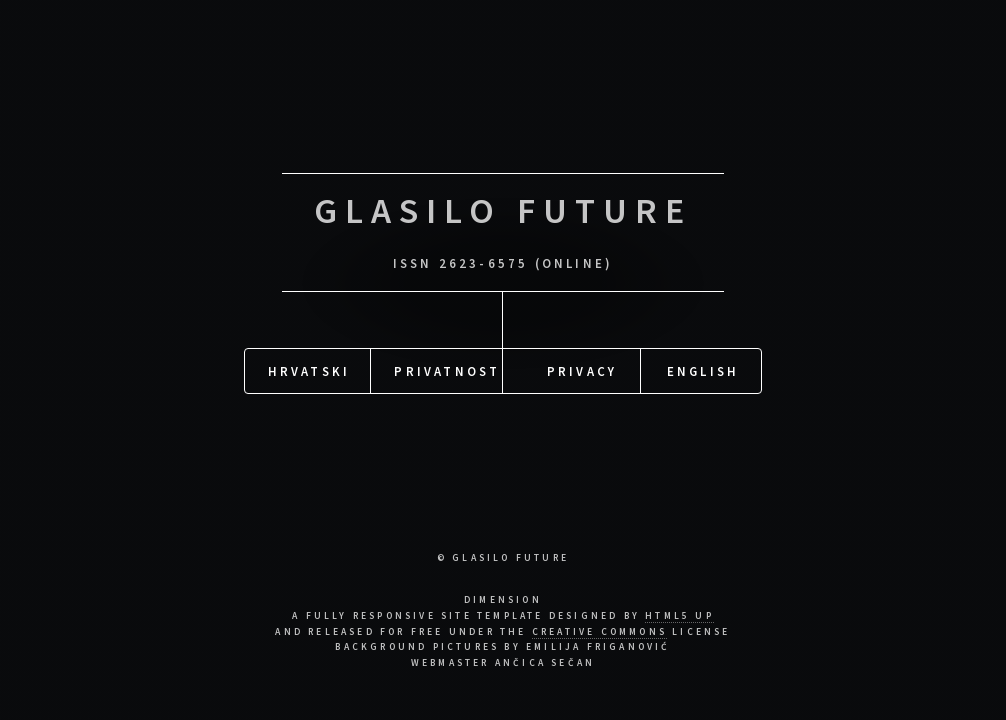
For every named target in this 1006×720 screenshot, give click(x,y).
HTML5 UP (679, 616)
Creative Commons (599, 632)
